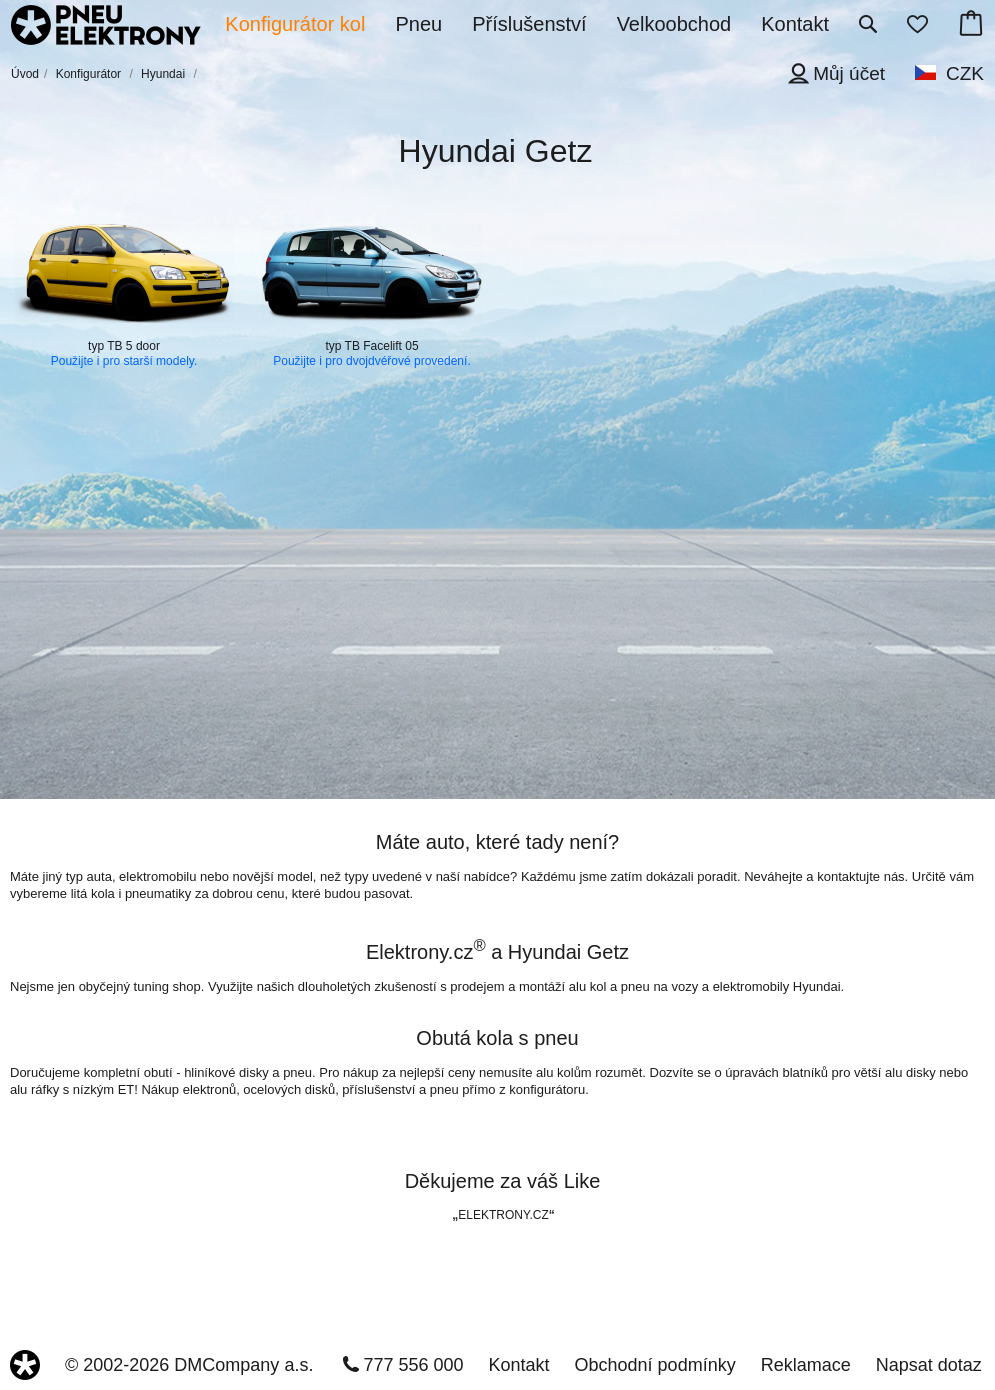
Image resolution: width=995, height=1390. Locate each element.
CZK (965, 73)
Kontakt (519, 1365)
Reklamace (806, 1365)
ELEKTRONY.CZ (503, 1215)
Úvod (25, 74)
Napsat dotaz (929, 1365)
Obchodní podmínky (655, 1365)
